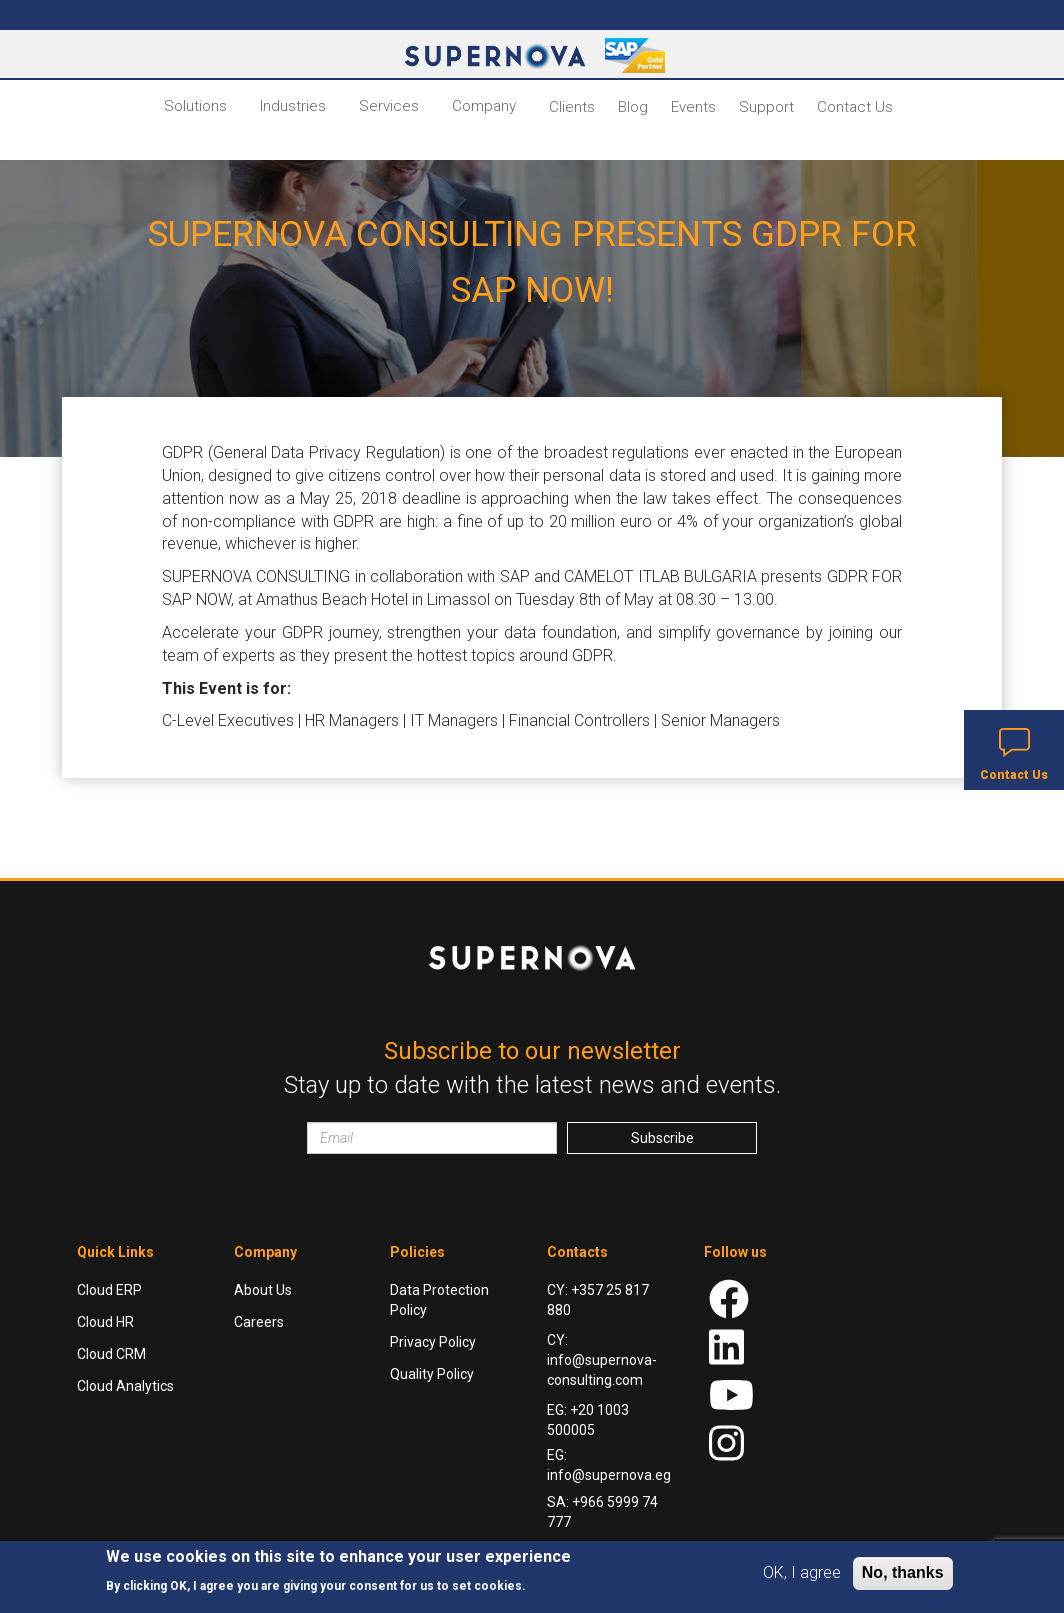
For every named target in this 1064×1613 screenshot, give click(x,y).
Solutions (195, 106)
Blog (633, 107)
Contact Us (855, 107)
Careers (259, 1322)
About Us (263, 1290)
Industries (293, 106)
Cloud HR (105, 1322)
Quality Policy (432, 1374)
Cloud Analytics (125, 1386)
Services (389, 106)
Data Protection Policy (439, 1300)
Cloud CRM (111, 1354)
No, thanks (903, 1572)
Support (766, 107)
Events (693, 107)
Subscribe (662, 1138)
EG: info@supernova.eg (609, 1465)
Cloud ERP (109, 1290)
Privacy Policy (433, 1342)
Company (484, 106)
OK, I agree (802, 1572)
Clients (572, 107)
